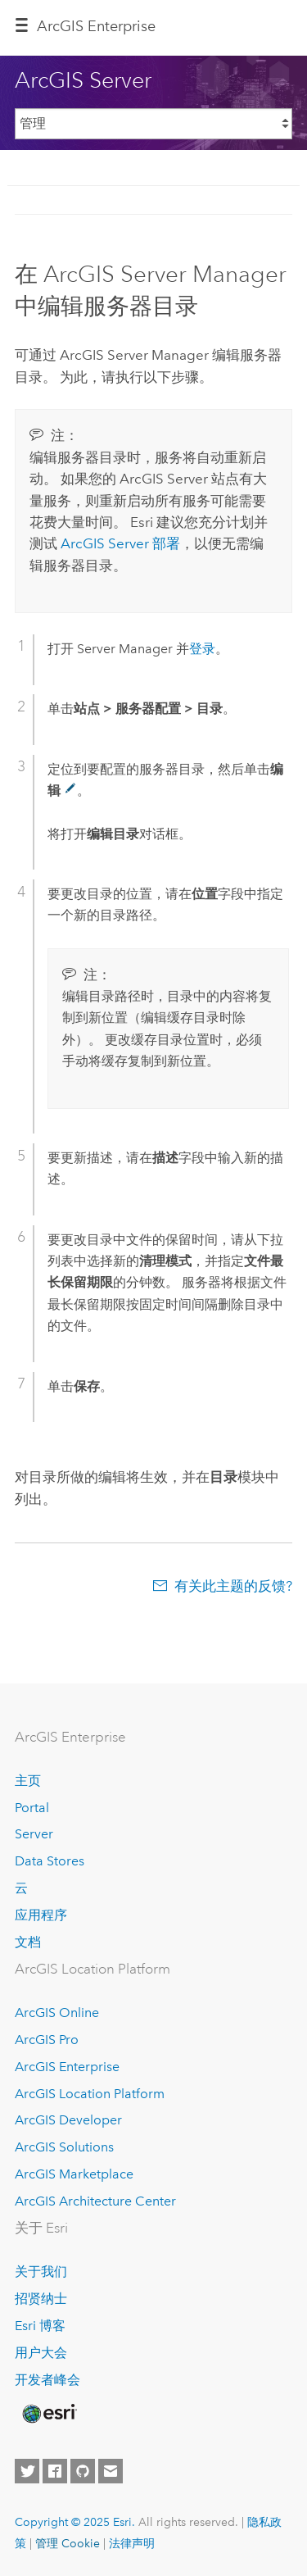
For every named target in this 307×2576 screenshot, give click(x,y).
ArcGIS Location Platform (90, 2093)
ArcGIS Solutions (64, 2147)
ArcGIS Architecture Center (95, 2201)
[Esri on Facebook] (55, 2471)
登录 (202, 648)
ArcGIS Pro (47, 2039)
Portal (32, 1807)
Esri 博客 (40, 2325)
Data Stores (49, 1861)
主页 (28, 1780)
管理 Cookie (67, 2543)
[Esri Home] (48, 2413)
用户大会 (41, 2352)
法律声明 (132, 2543)
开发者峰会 (47, 2379)
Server (34, 1834)
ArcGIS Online (57, 2012)
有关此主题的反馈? (233, 1586)
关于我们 (41, 2271)
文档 (28, 1942)
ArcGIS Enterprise (96, 26)
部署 (120, 543)
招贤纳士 (41, 2298)
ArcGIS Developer (68, 2120)
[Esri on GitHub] (82, 2471)
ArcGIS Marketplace (74, 2174)
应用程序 (41, 1915)
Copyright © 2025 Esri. (75, 2521)
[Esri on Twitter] (27, 2471)
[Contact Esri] (110, 2471)
